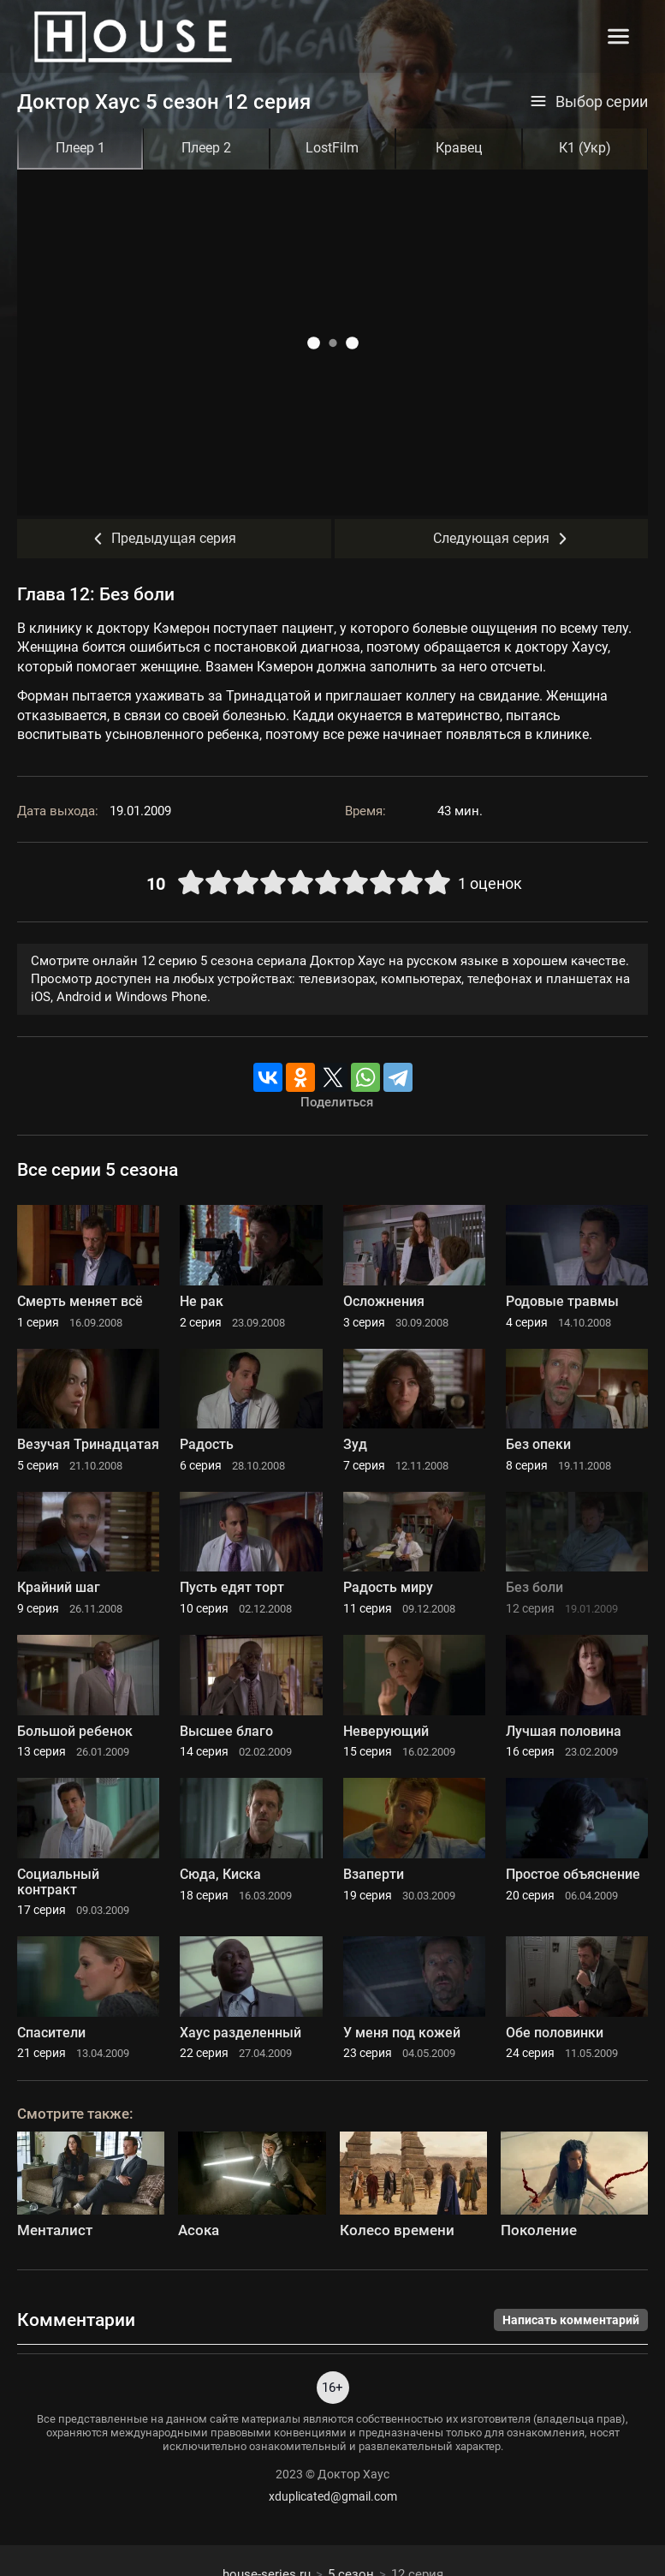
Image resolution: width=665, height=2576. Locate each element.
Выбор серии (589, 102)
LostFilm (332, 148)
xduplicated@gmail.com (333, 2496)
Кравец (459, 148)
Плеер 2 (206, 148)
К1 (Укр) (585, 148)
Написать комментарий (570, 2320)
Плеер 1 (80, 148)
